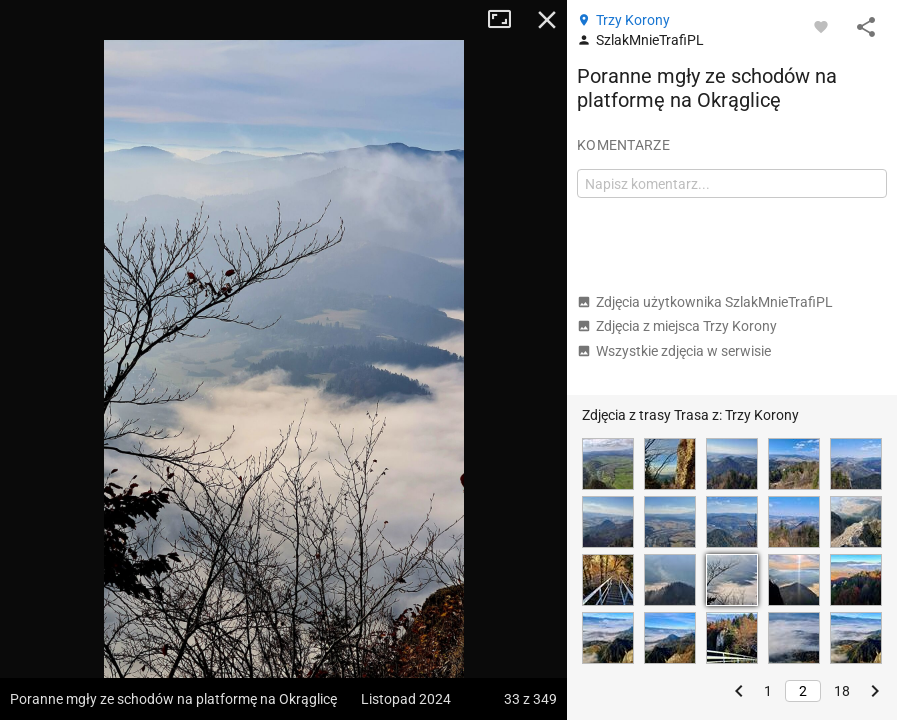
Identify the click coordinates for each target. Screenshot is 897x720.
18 (842, 691)
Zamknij (547, 20)
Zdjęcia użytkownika (705, 302)
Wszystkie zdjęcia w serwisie (674, 351)
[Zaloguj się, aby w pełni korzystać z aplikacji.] (821, 26)
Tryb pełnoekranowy (507, 20)
